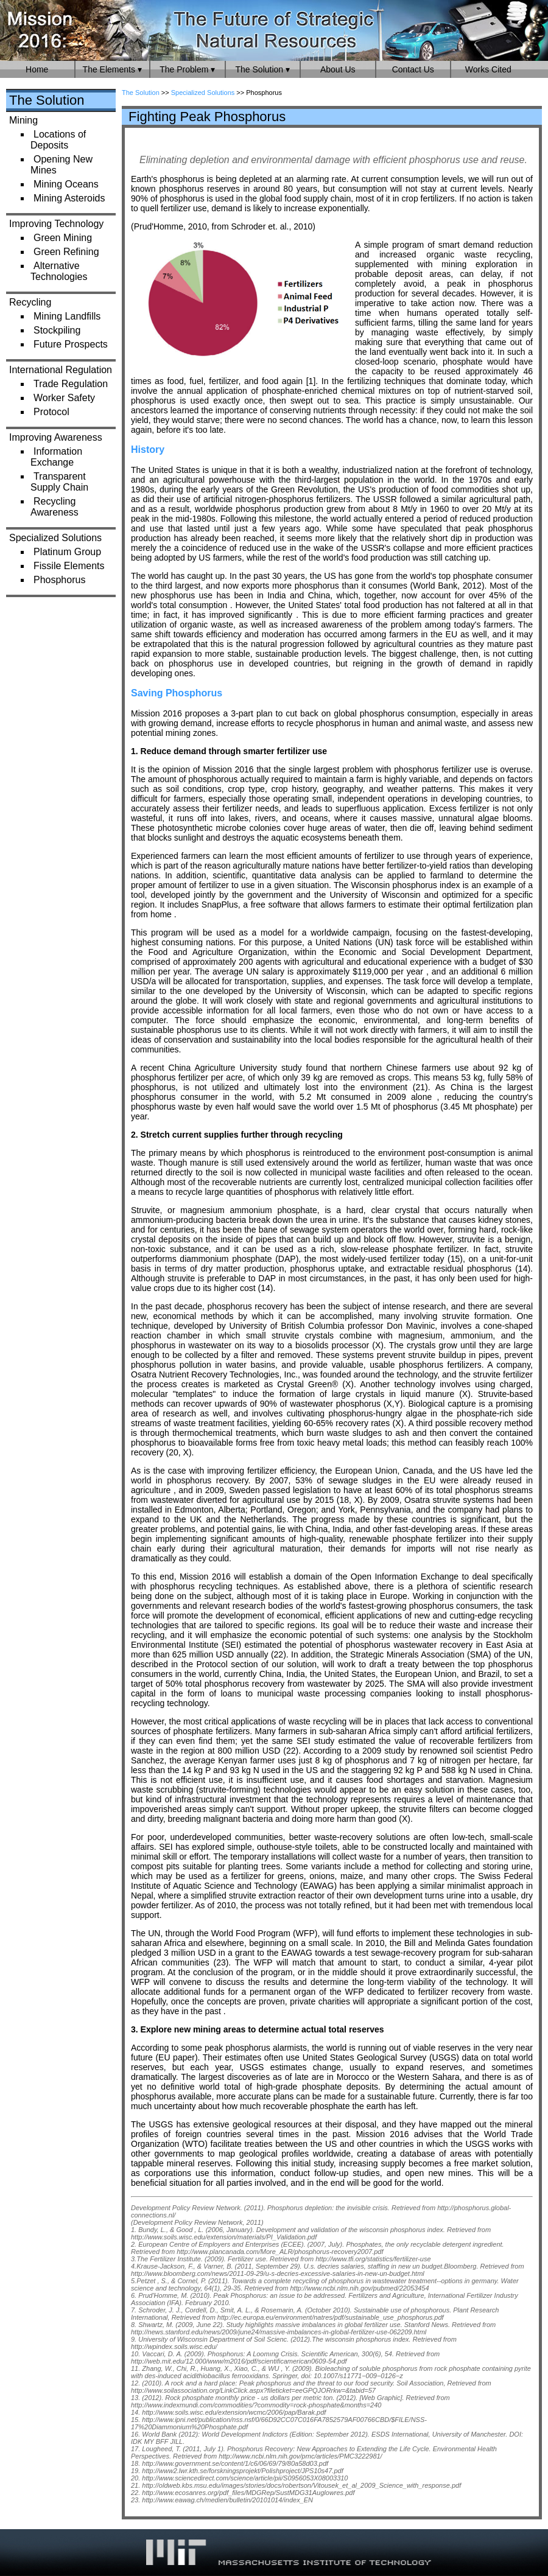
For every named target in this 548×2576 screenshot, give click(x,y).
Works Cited (488, 69)
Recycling (30, 302)
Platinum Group (67, 552)
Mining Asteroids (69, 198)
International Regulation (60, 370)
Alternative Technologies (58, 271)
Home (37, 69)
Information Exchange (56, 456)
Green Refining (66, 252)
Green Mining (62, 238)
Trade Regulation (70, 384)
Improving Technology (56, 224)
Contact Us (413, 69)
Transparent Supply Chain (59, 481)
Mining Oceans (66, 184)
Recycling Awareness (54, 506)
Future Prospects (70, 344)
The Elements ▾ (112, 69)
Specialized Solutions (55, 538)
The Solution (47, 100)
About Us (338, 69)
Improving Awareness (55, 437)
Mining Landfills (66, 316)
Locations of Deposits (58, 139)
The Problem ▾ (187, 69)
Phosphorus (59, 580)
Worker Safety (64, 398)
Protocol (51, 412)
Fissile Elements (68, 566)
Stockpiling (56, 330)
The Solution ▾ (263, 69)
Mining (23, 120)
